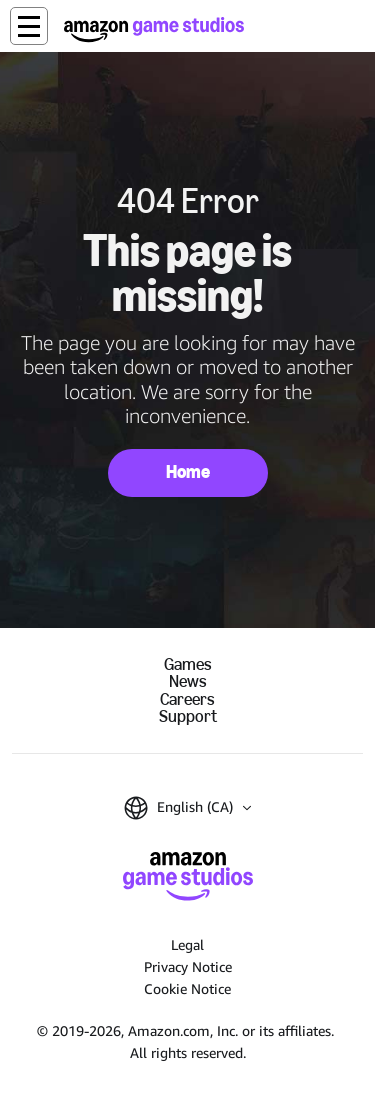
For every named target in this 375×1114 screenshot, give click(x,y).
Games (188, 664)
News (188, 681)
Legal (187, 944)
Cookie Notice (187, 988)
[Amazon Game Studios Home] (154, 29)
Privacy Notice (188, 966)
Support (188, 716)
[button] (29, 26)
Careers (187, 699)
